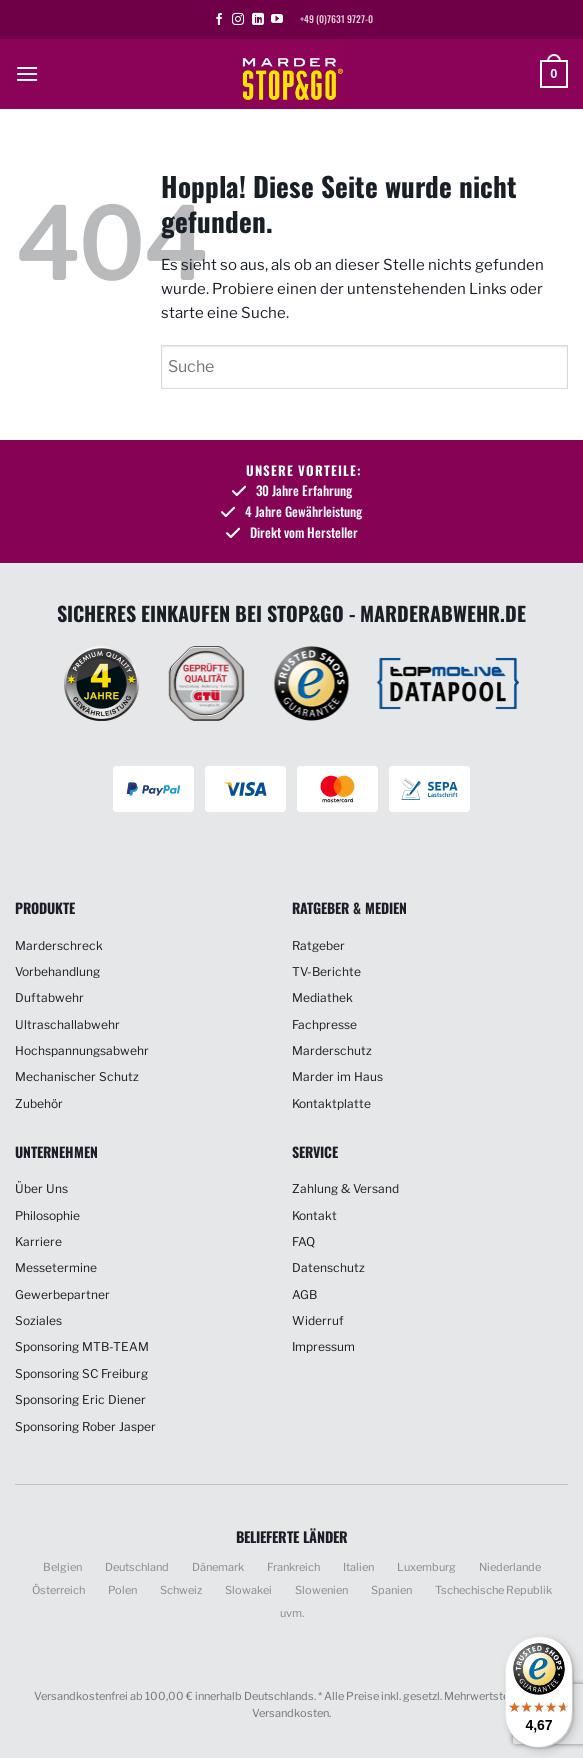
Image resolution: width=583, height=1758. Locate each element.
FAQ (303, 1241)
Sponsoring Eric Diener (80, 1399)
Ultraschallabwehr (67, 1024)
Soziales (38, 1320)
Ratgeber (318, 945)
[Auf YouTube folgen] (277, 20)
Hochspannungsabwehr (82, 1050)
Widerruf (318, 1320)
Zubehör (39, 1103)
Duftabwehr (49, 997)
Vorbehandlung (57, 971)
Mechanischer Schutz (77, 1076)
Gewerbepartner (62, 1294)
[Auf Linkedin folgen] (258, 20)
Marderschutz (332, 1050)
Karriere (38, 1241)
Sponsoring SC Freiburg (81, 1373)
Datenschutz (328, 1267)
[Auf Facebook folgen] (219, 20)
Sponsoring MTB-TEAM (82, 1346)
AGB (304, 1294)
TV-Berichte (326, 971)
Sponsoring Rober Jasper (85, 1426)
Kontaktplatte (331, 1103)
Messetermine (56, 1267)
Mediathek (322, 997)
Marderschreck (59, 945)
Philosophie (47, 1215)
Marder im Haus (337, 1076)
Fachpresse (324, 1024)
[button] (27, 73)
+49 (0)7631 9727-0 (336, 19)
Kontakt (314, 1215)
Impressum (323, 1346)
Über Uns (41, 1188)
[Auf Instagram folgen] (238, 20)
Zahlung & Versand (345, 1188)
